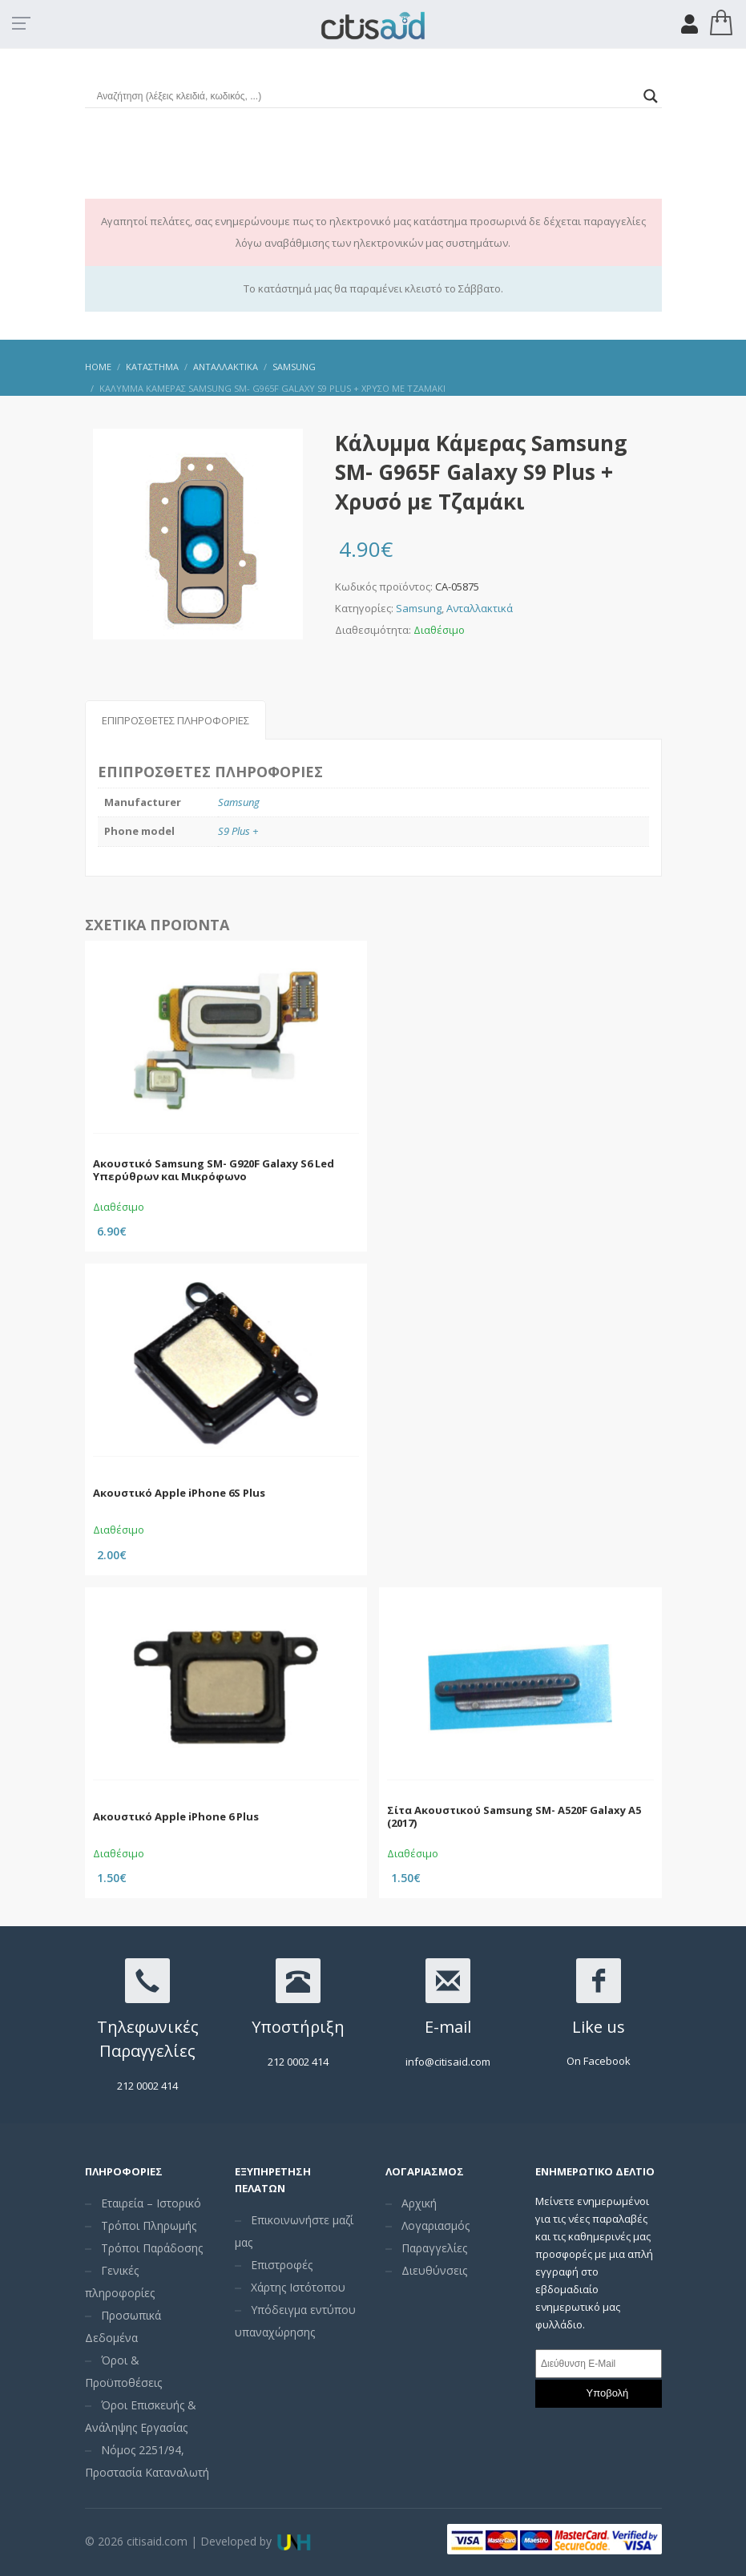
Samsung (419, 608)
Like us (598, 2027)
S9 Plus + (238, 831)
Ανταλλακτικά (479, 608)
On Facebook (599, 2061)
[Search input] (366, 96)
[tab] (175, 720)
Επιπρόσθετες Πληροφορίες (175, 720)
